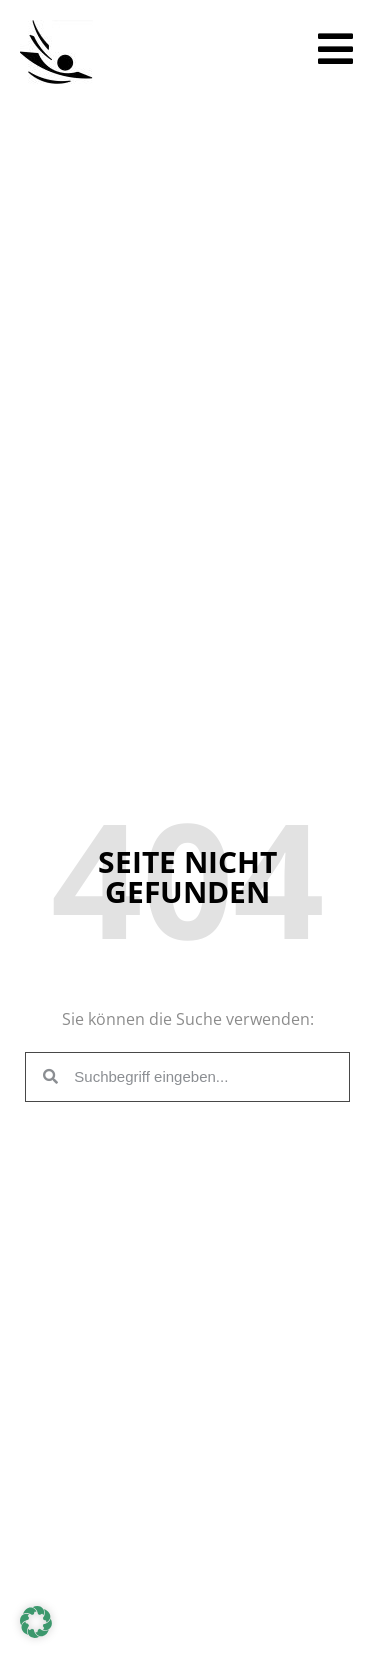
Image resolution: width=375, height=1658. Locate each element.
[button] (36, 1622)
